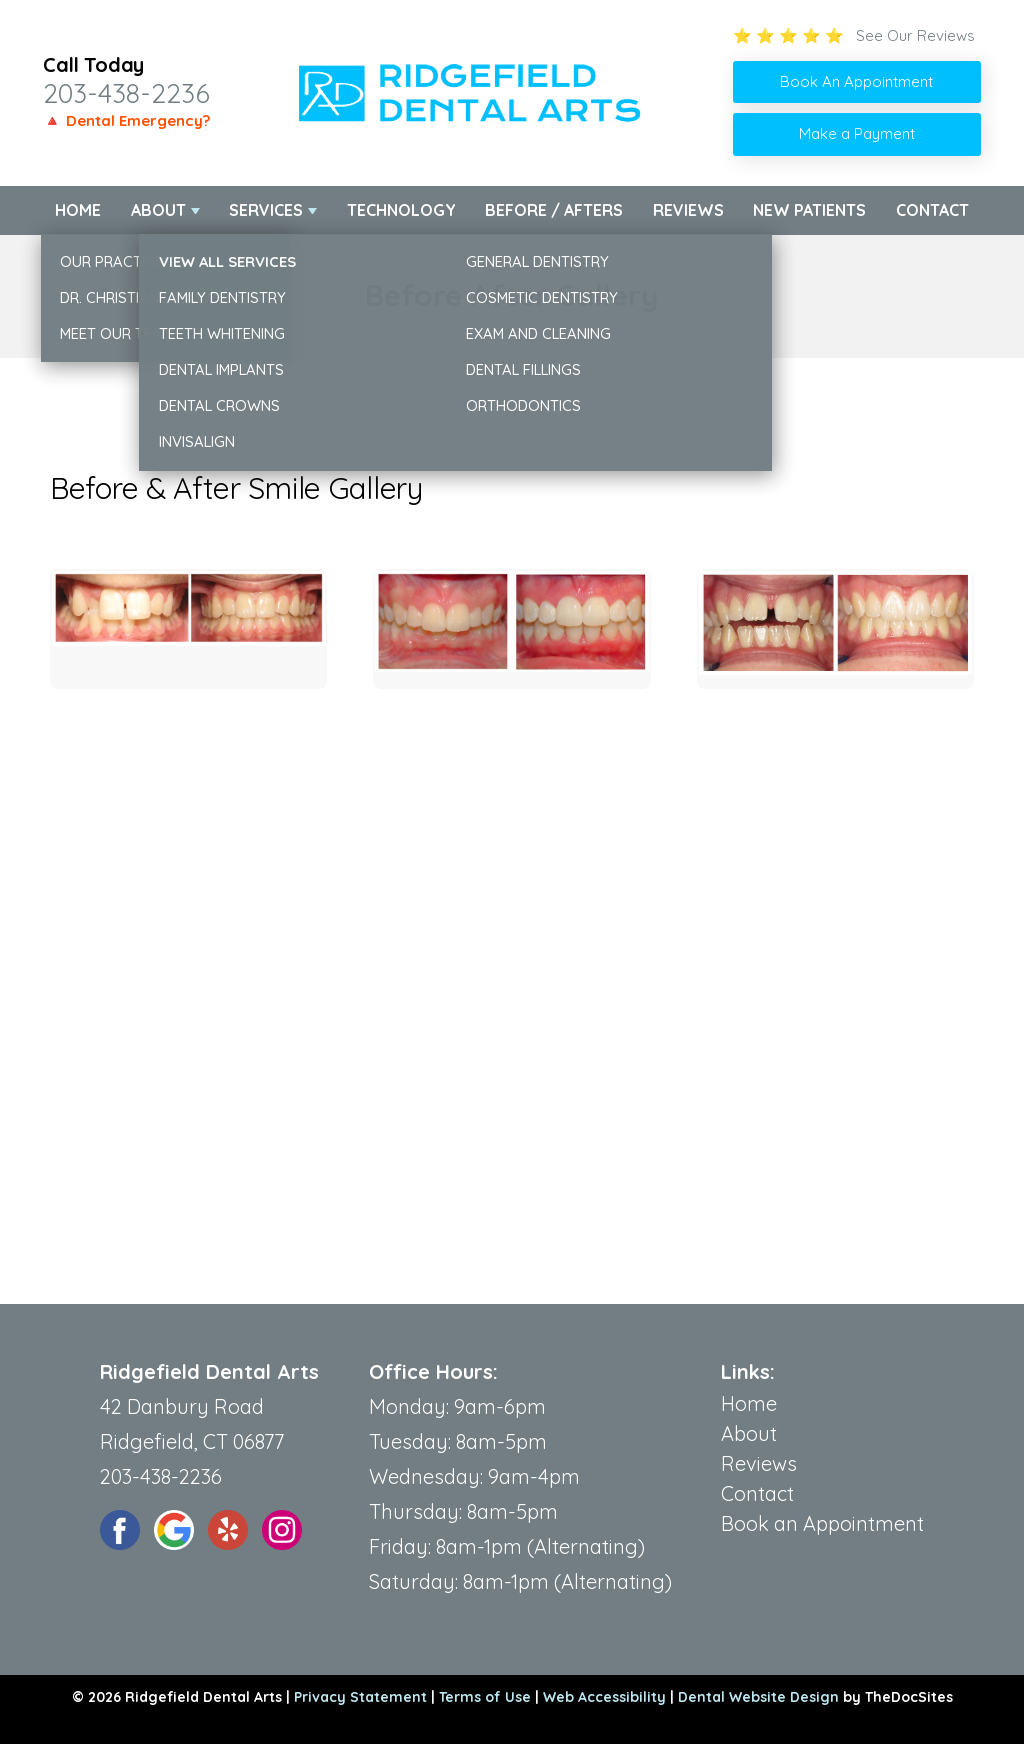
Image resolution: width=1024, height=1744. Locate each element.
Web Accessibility (604, 1697)
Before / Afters (554, 210)
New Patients (809, 210)
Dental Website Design (758, 1697)
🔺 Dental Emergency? (126, 120)
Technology (401, 210)
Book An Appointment (856, 81)
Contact (932, 210)
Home (78, 210)
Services (266, 210)
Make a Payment (857, 133)
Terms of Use (485, 1697)
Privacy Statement (360, 1697)
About (158, 210)
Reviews (688, 210)
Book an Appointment (822, 1523)
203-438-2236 (126, 93)
